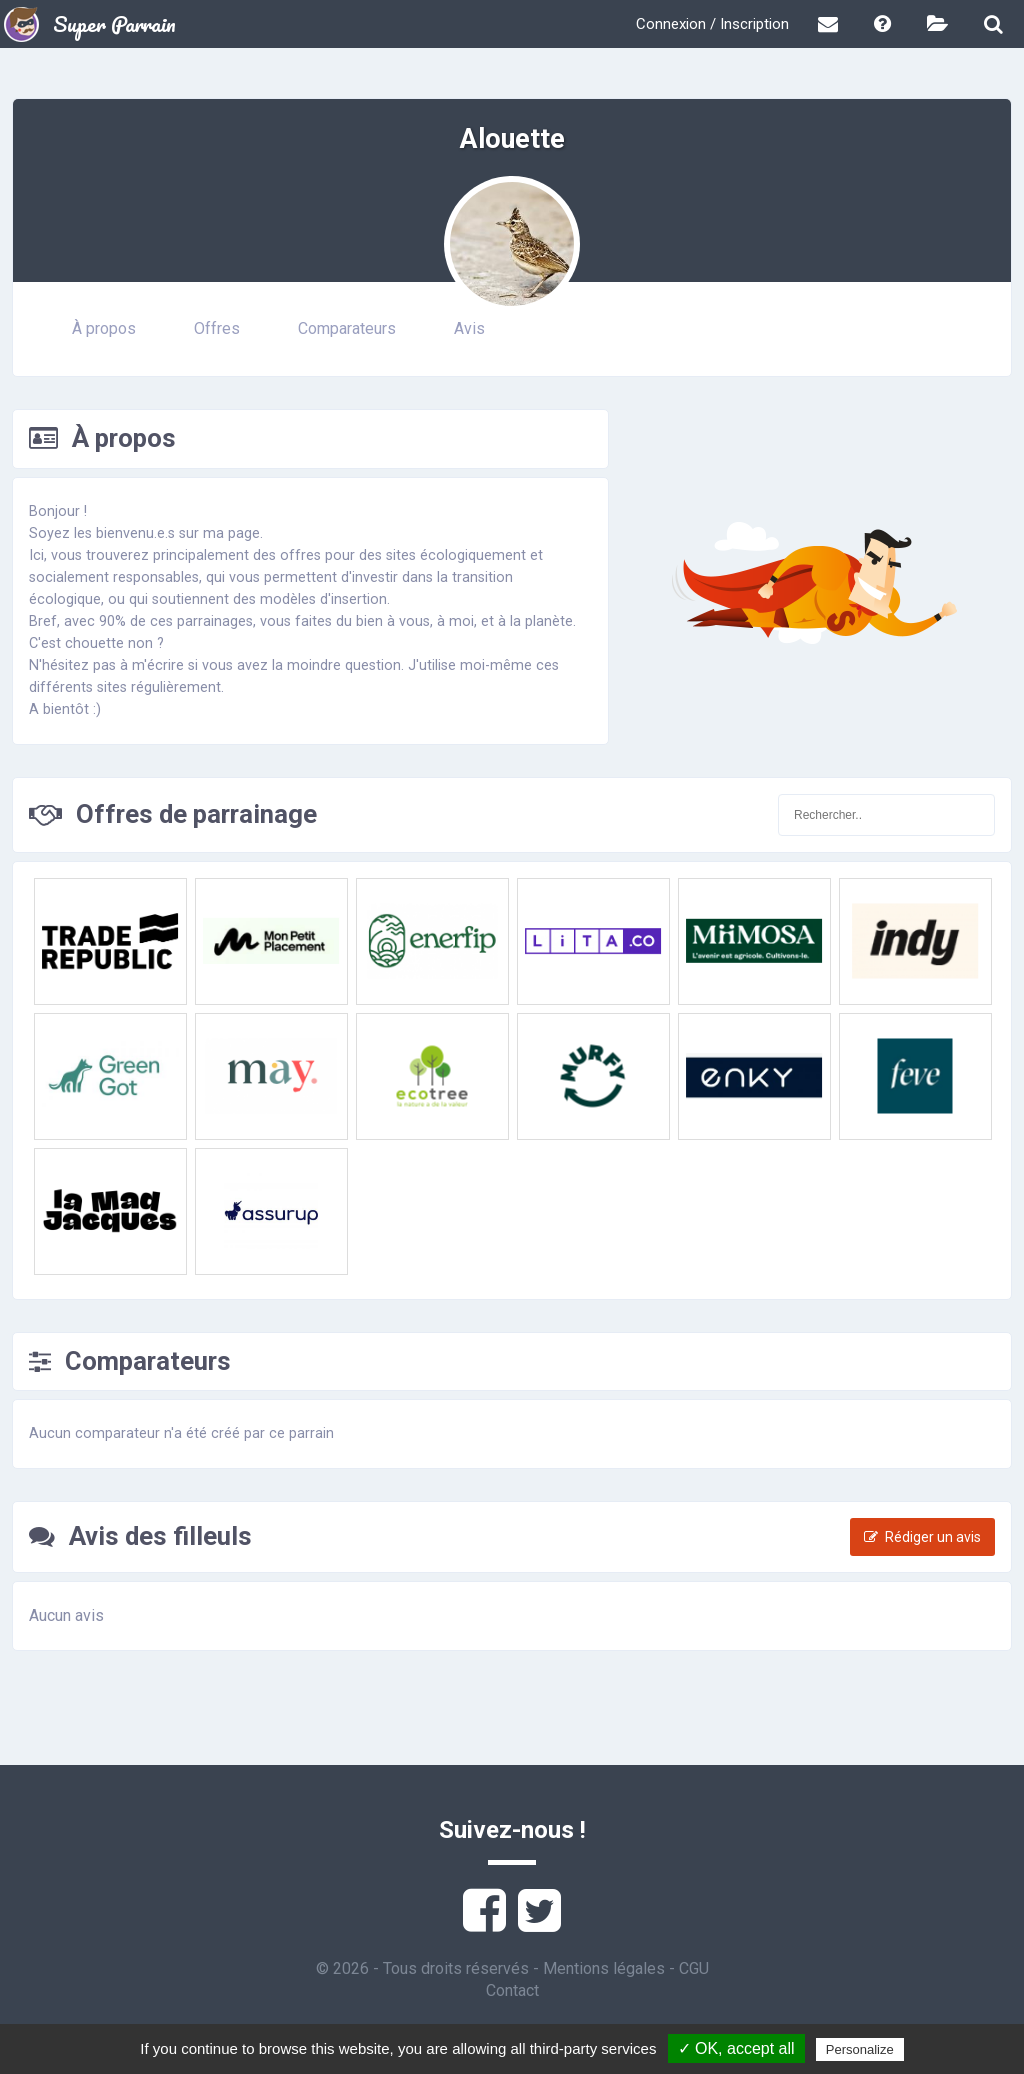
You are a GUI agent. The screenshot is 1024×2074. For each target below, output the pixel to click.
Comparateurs (347, 328)
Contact (512, 1990)
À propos (104, 328)
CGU (694, 1968)
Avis (469, 328)
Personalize (860, 2049)
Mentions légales (604, 1968)
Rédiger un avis (922, 1537)
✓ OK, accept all (736, 2048)
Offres (217, 328)
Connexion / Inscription (712, 24)
